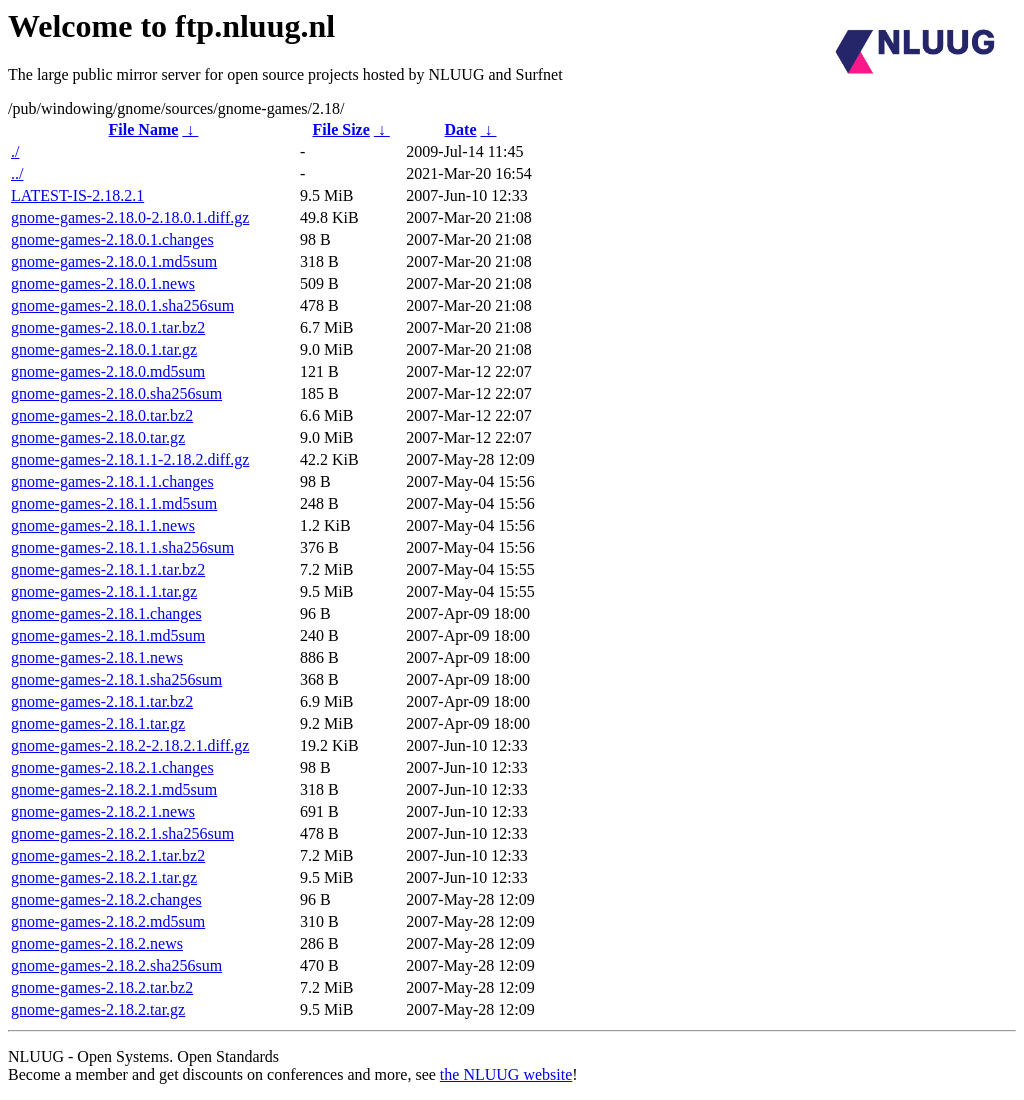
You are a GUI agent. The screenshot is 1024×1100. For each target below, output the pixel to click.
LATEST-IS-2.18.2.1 (77, 195)
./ (15, 151)
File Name (144, 129)
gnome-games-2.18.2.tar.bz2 (102, 987)
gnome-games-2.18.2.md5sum (108, 921)
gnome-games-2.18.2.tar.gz (98, 1009)
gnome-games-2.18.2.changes (106, 899)
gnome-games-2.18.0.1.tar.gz (104, 349)
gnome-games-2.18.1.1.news (103, 525)
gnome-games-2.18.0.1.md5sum (114, 261)
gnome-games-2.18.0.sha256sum (116, 393)
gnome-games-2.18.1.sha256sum (116, 679)
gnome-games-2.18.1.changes (106, 613)
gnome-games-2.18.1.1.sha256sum (122, 547)
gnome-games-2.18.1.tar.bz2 (102, 701)
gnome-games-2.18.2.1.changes (112, 767)
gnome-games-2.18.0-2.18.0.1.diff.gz (130, 217)
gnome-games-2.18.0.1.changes (112, 239)
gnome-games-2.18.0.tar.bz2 (102, 415)
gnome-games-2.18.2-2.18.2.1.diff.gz (130, 745)
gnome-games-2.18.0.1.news (103, 283)
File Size (340, 129)
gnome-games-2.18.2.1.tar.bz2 (108, 855)
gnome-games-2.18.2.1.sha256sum (122, 833)
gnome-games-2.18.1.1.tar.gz (104, 591)
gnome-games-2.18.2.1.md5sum (114, 789)
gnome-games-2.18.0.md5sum (108, 371)
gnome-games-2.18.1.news (97, 657)
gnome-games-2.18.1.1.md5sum (114, 503)
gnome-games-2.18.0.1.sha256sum (122, 305)
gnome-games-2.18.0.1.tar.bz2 (108, 327)
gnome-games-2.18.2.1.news (103, 811)
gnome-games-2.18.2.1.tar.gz (104, 877)
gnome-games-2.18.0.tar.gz (98, 437)
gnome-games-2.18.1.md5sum (108, 635)
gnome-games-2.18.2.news (97, 943)
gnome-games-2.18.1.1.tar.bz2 (108, 569)
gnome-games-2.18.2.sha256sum (116, 965)
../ (17, 173)
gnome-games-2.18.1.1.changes (112, 481)
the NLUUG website (506, 1074)
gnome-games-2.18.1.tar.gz (98, 723)
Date (461, 129)
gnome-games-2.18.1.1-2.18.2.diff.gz (130, 459)
